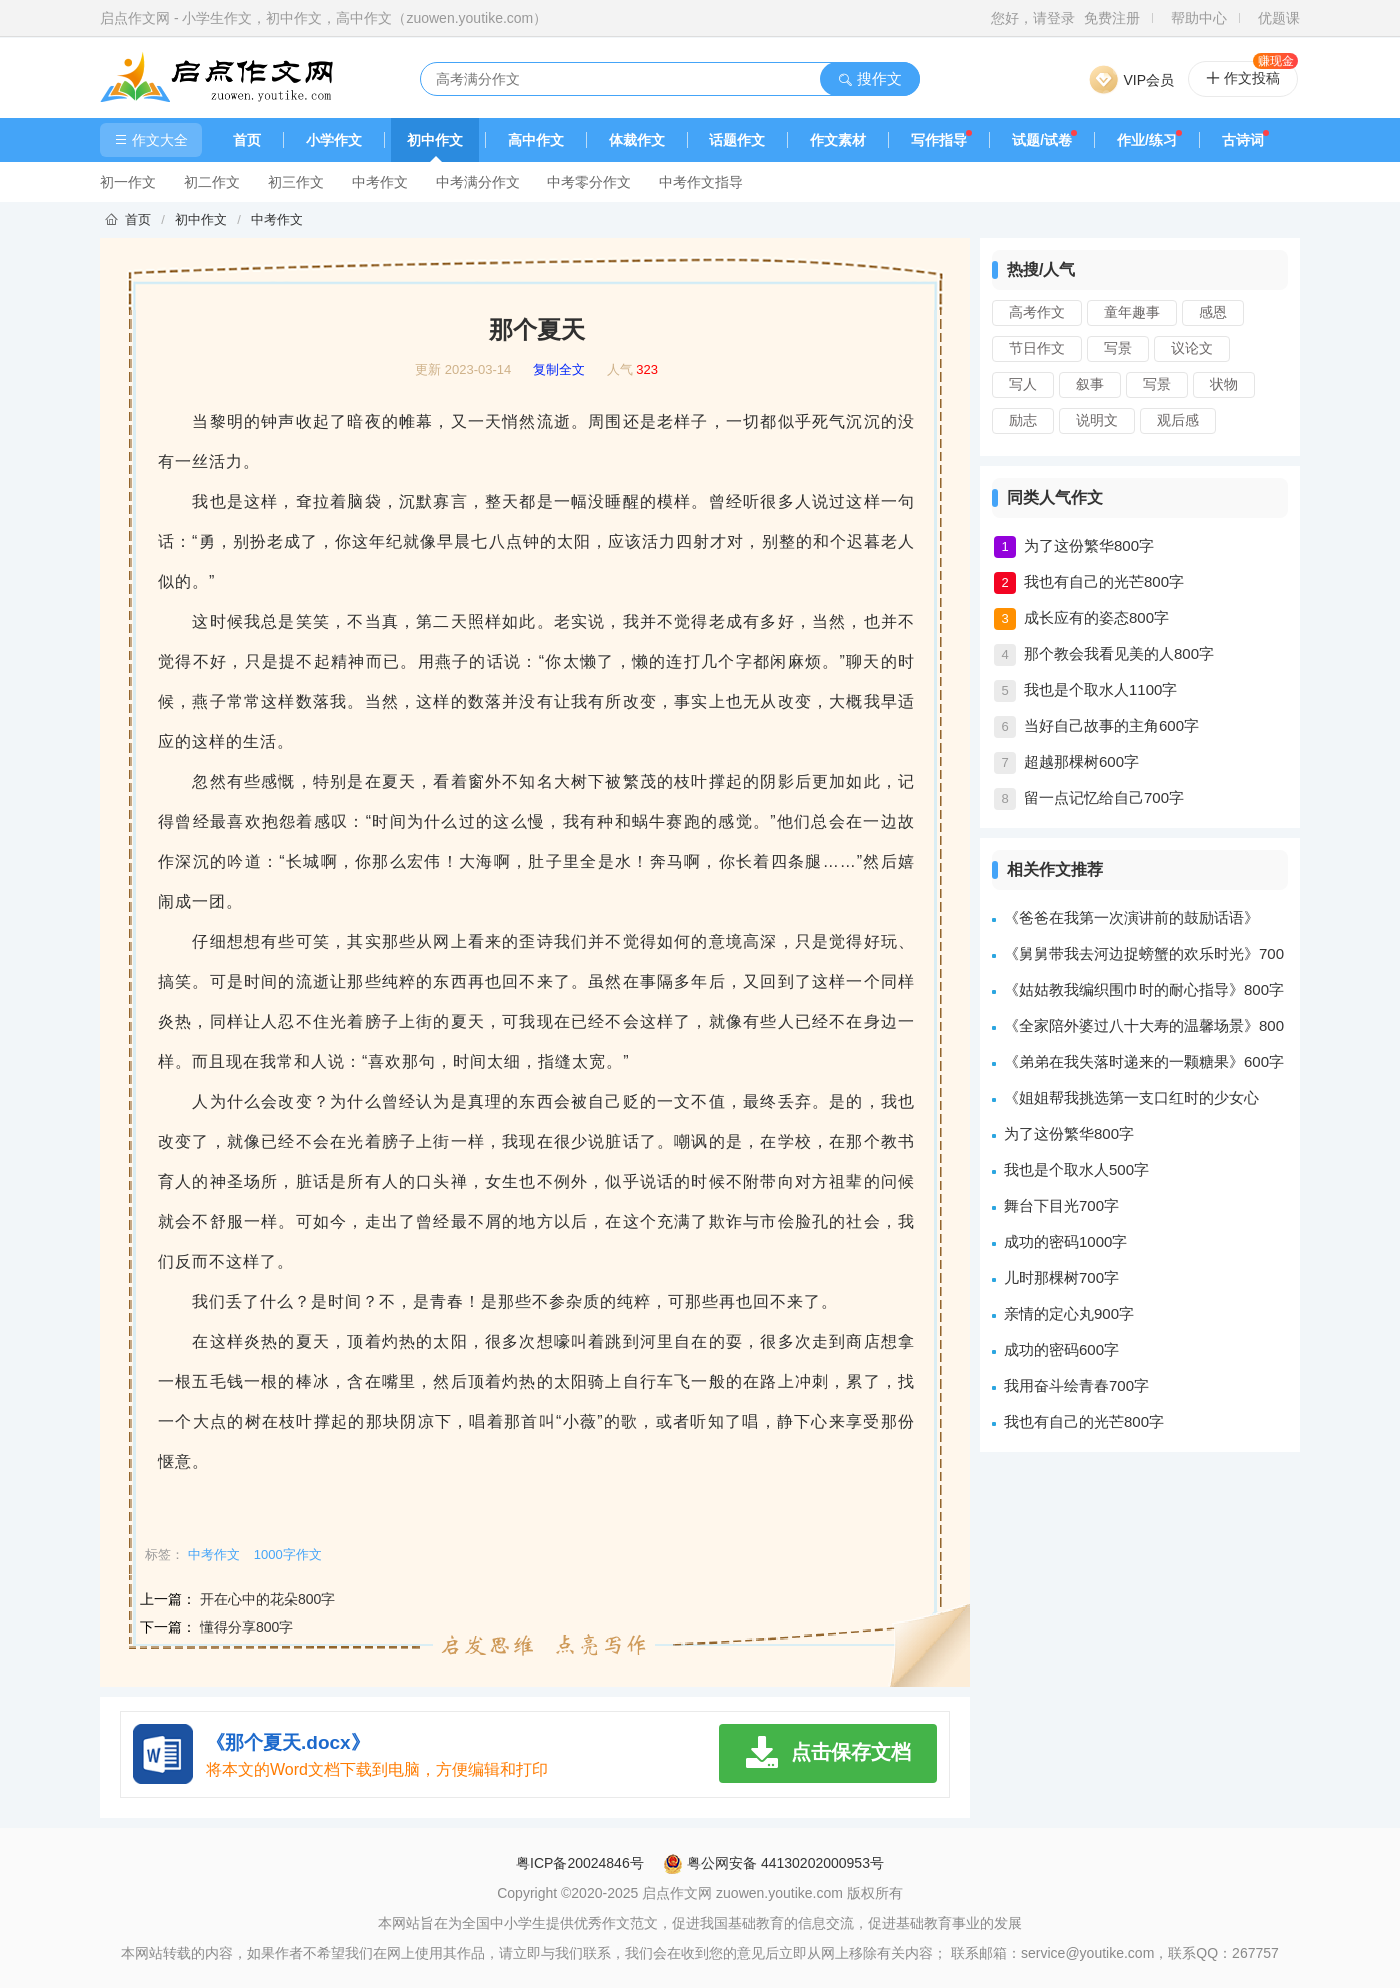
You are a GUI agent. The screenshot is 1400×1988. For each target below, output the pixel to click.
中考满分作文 (478, 182)
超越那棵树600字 (1081, 761)
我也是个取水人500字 (1076, 1169)
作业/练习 (1147, 140)
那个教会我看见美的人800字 (1119, 653)
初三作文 (296, 182)
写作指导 (939, 140)
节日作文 (1037, 348)
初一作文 (128, 182)
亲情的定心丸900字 (1069, 1313)
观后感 (1178, 420)
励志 (1023, 420)
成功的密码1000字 (1065, 1241)
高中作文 (536, 140)
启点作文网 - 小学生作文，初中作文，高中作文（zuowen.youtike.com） (323, 18)
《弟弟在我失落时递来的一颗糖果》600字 (1144, 1061)
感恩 (1213, 312)
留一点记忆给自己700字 (1104, 797)
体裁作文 (637, 140)
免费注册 (1112, 18)
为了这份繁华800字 (1089, 545)
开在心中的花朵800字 (267, 1599)
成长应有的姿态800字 (1096, 617)
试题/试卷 (1042, 140)
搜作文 (869, 78)
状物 (1224, 384)
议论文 (1192, 348)
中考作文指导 (701, 182)
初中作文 (435, 140)
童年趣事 (1132, 312)
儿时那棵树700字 (1061, 1277)
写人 (1023, 384)
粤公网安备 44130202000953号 (773, 1863)
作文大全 (151, 140)
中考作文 (380, 182)
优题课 (1279, 18)
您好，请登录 (1033, 18)
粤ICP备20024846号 (580, 1863)
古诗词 (1243, 140)
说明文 (1097, 420)
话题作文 (737, 140)
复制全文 (559, 370)
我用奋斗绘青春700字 (1076, 1385)
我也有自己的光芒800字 (1104, 581)
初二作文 (212, 182)
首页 (247, 140)
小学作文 (334, 140)
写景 (1118, 348)
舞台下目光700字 (1061, 1205)
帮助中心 (1199, 18)
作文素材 (838, 140)
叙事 (1090, 384)
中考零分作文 (589, 182)
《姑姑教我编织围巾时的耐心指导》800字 (1144, 989)
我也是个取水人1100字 (1100, 689)
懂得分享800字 (246, 1627)
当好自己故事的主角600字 (1111, 725)
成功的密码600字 (1061, 1349)
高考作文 (1037, 312)
